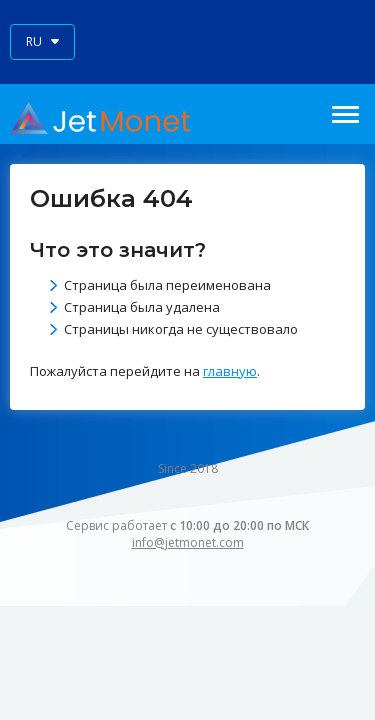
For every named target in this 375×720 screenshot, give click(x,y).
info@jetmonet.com (188, 542)
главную (230, 371)
